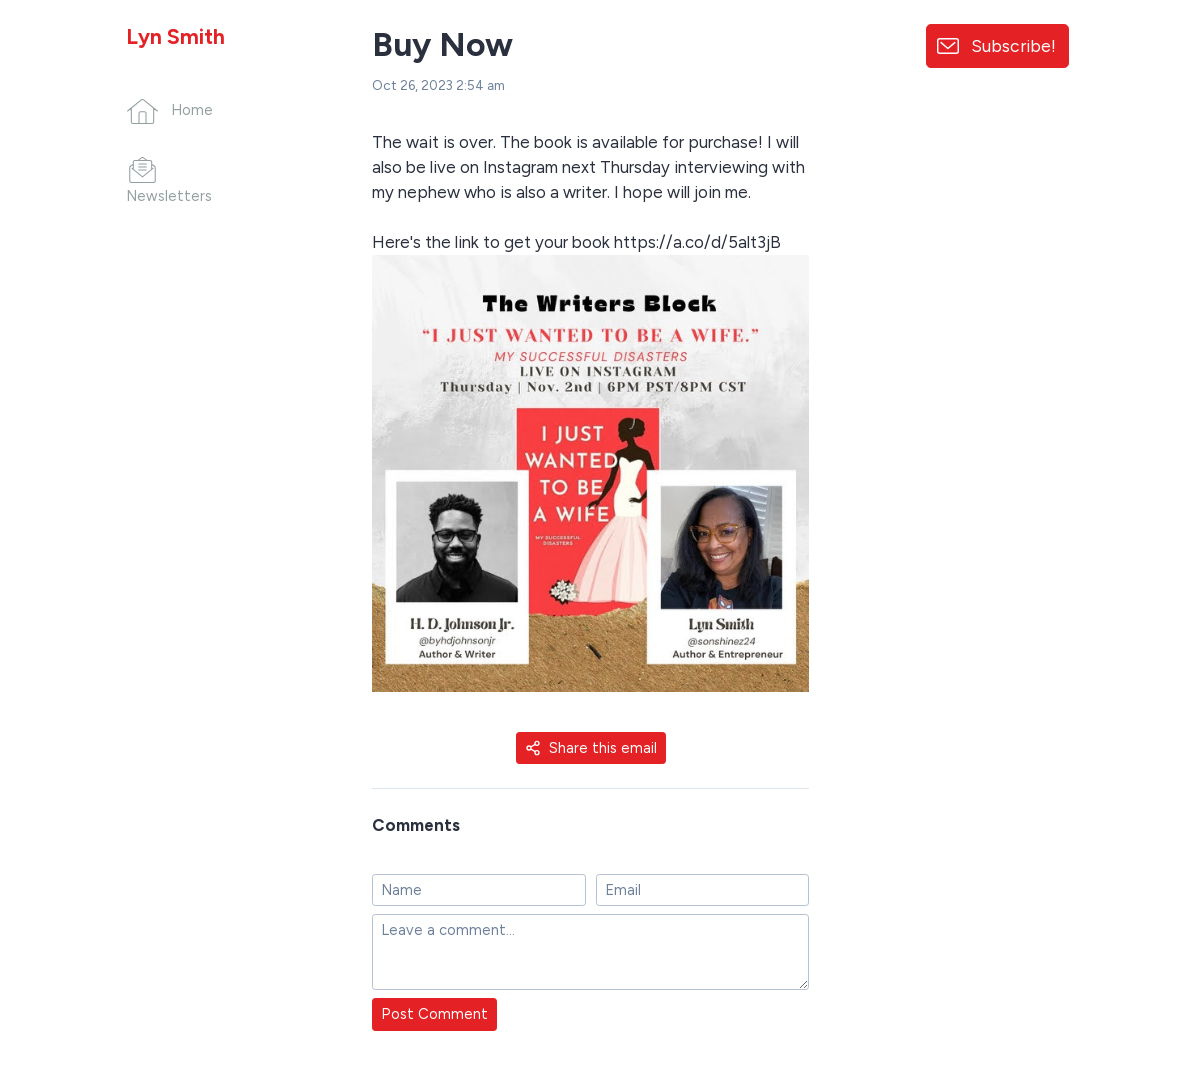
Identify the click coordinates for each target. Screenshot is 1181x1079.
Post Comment (434, 1014)
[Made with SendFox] (1116, 959)
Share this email (591, 748)
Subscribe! (1013, 45)
